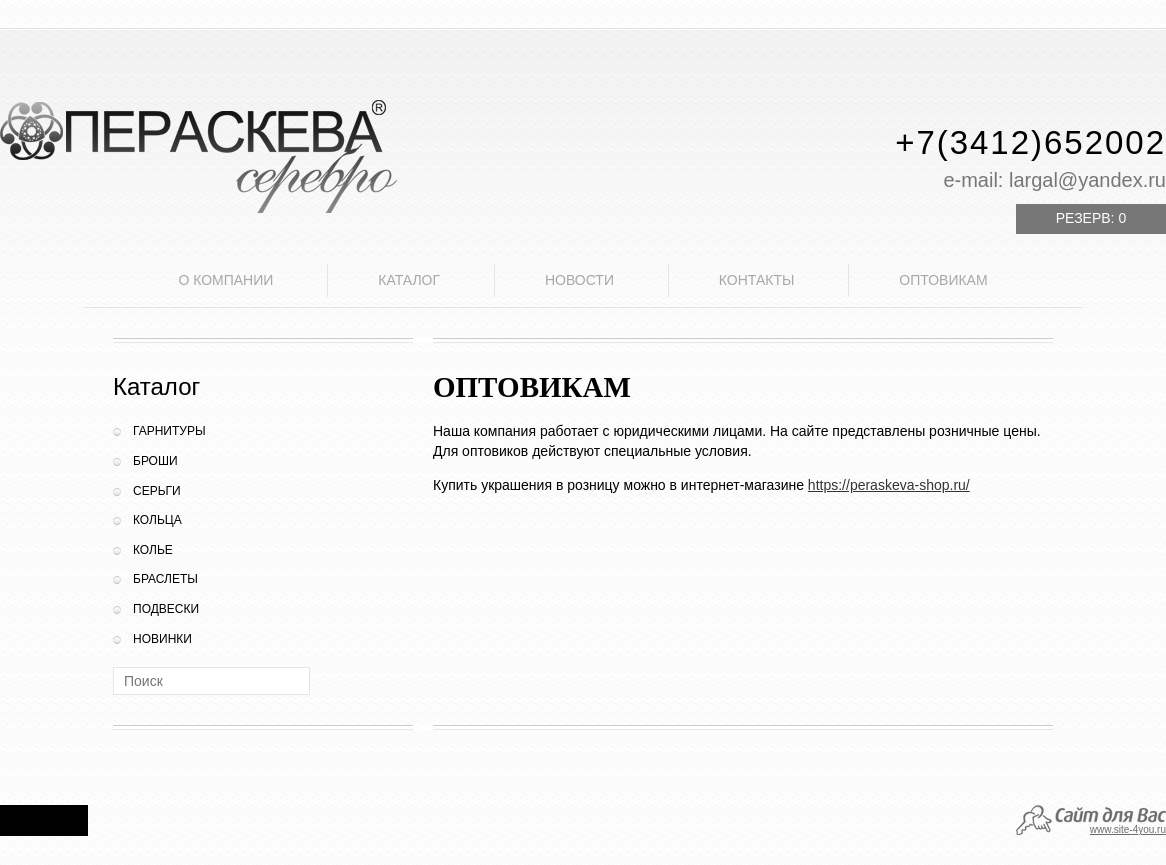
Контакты (757, 280)
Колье (153, 550)
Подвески (166, 609)
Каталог (409, 280)
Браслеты (165, 579)
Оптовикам (943, 280)
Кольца (157, 520)
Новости (579, 280)
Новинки (162, 639)
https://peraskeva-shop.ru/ (889, 485)
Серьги (157, 491)
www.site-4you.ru (1128, 829)
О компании (225, 280)
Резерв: (1091, 218)
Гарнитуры (169, 431)
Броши (155, 461)
